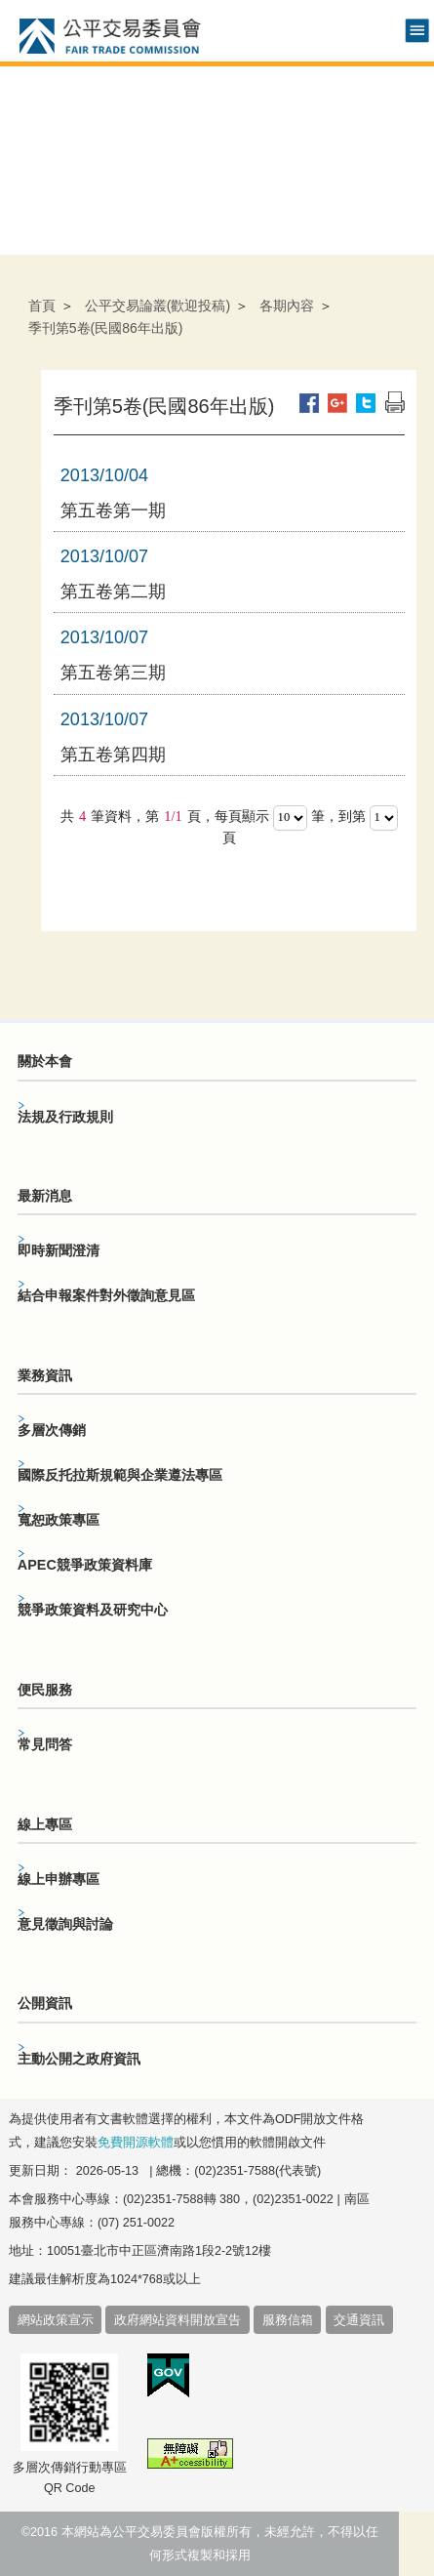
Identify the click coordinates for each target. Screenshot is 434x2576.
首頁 (42, 305)
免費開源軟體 (136, 2142)
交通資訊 (359, 2320)
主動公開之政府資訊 (79, 2058)
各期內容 (286, 305)
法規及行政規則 (65, 1116)
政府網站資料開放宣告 (177, 2320)
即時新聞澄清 (58, 1250)
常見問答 (45, 1744)
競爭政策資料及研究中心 (93, 1609)
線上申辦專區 (58, 1879)
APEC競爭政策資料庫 (85, 1565)
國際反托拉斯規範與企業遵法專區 (120, 1475)
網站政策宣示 (56, 2320)
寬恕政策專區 (58, 1520)
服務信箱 (287, 2320)
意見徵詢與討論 (65, 1924)
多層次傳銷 (52, 1430)
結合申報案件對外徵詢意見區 (106, 1295)
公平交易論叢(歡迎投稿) (157, 305)
